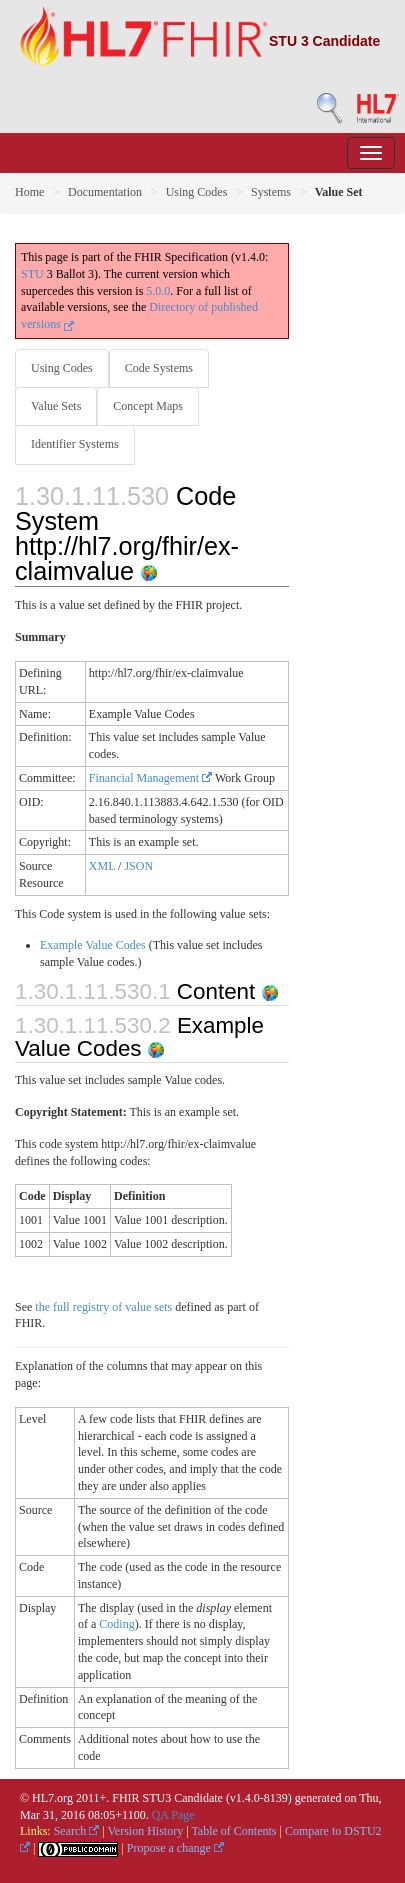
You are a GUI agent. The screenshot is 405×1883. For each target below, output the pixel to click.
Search (77, 1831)
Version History (146, 1831)
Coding (116, 1624)
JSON (138, 866)
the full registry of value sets (103, 1307)
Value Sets (56, 406)
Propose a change (175, 1848)
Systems (271, 192)
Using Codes (197, 192)
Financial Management (150, 778)
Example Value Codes (93, 945)
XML (102, 866)
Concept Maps (148, 406)
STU (32, 274)
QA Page (173, 1815)
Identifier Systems (75, 444)
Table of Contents (233, 1831)
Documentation (105, 192)
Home (29, 192)
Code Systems (159, 368)
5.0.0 (158, 291)
